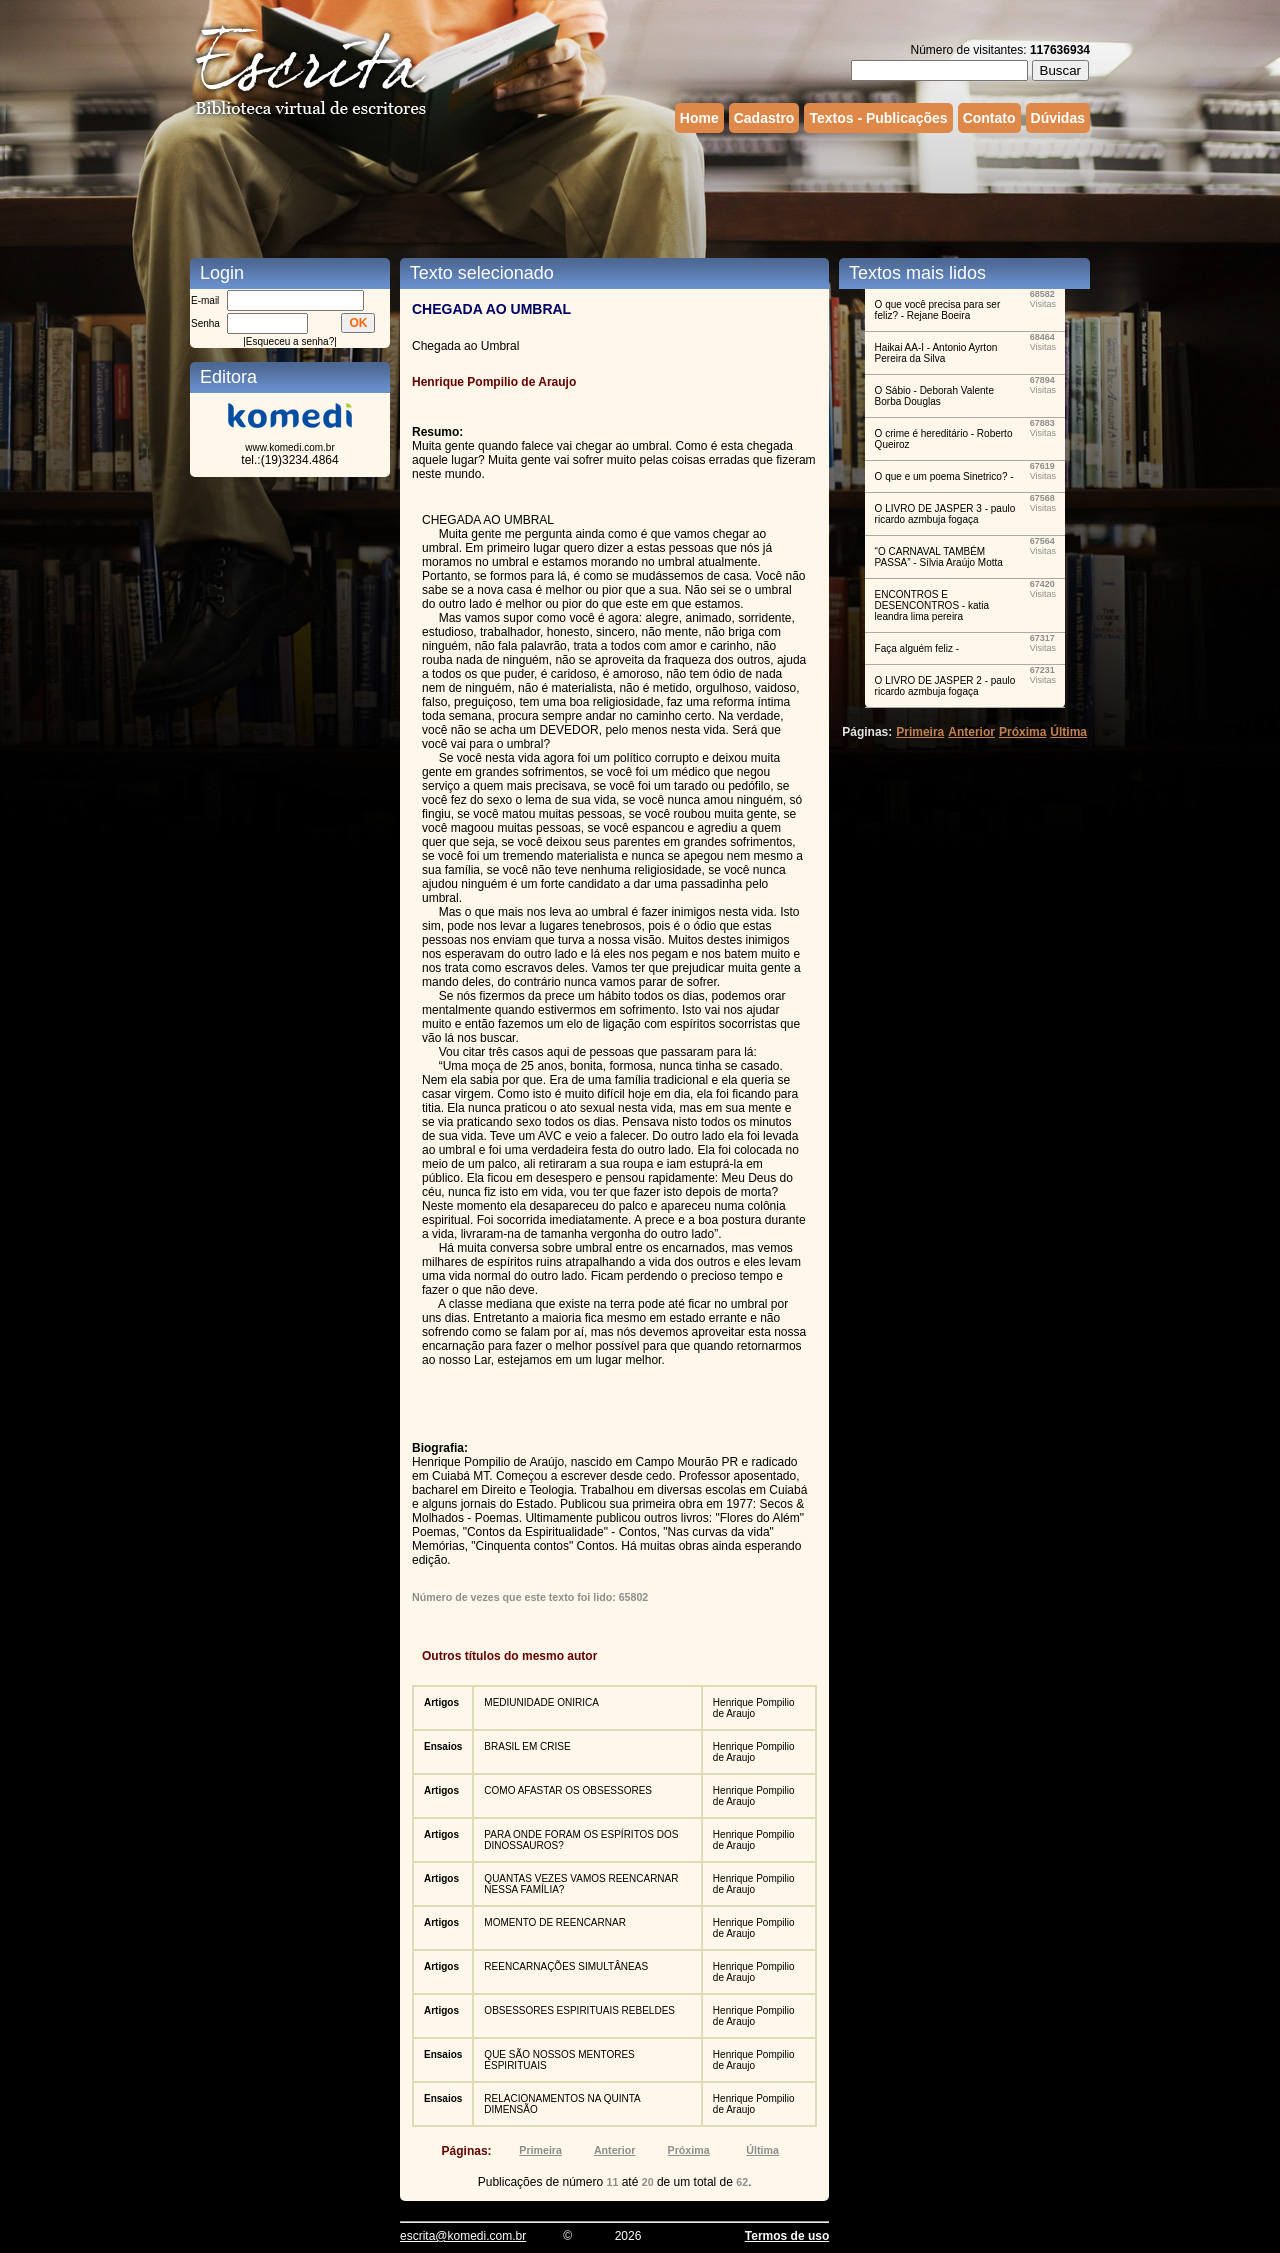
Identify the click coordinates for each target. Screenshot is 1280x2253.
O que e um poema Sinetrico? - (944, 476)
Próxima (689, 2150)
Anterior (614, 2150)
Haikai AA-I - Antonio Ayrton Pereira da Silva (936, 353)
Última (762, 2150)
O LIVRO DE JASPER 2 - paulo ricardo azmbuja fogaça (945, 686)
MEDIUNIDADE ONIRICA (541, 1702)
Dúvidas (1058, 118)
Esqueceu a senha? (290, 341)
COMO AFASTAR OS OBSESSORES (568, 1790)
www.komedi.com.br (289, 447)
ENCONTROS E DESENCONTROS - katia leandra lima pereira (932, 605)
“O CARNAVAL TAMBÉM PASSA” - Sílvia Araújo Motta (939, 557)
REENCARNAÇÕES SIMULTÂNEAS (566, 1966)
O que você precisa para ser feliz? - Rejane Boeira (938, 310)
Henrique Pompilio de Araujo (754, 1708)
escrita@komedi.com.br (463, 2236)
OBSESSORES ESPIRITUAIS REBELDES (579, 2010)
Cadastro (764, 118)
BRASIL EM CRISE (527, 1746)
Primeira (540, 2150)
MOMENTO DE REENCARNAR (555, 1922)
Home (699, 118)
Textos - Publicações (878, 118)
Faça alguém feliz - (917, 648)
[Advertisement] (640, 193)
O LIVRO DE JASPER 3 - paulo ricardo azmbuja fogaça (945, 514)
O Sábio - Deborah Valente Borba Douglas (934, 396)
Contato (989, 118)
